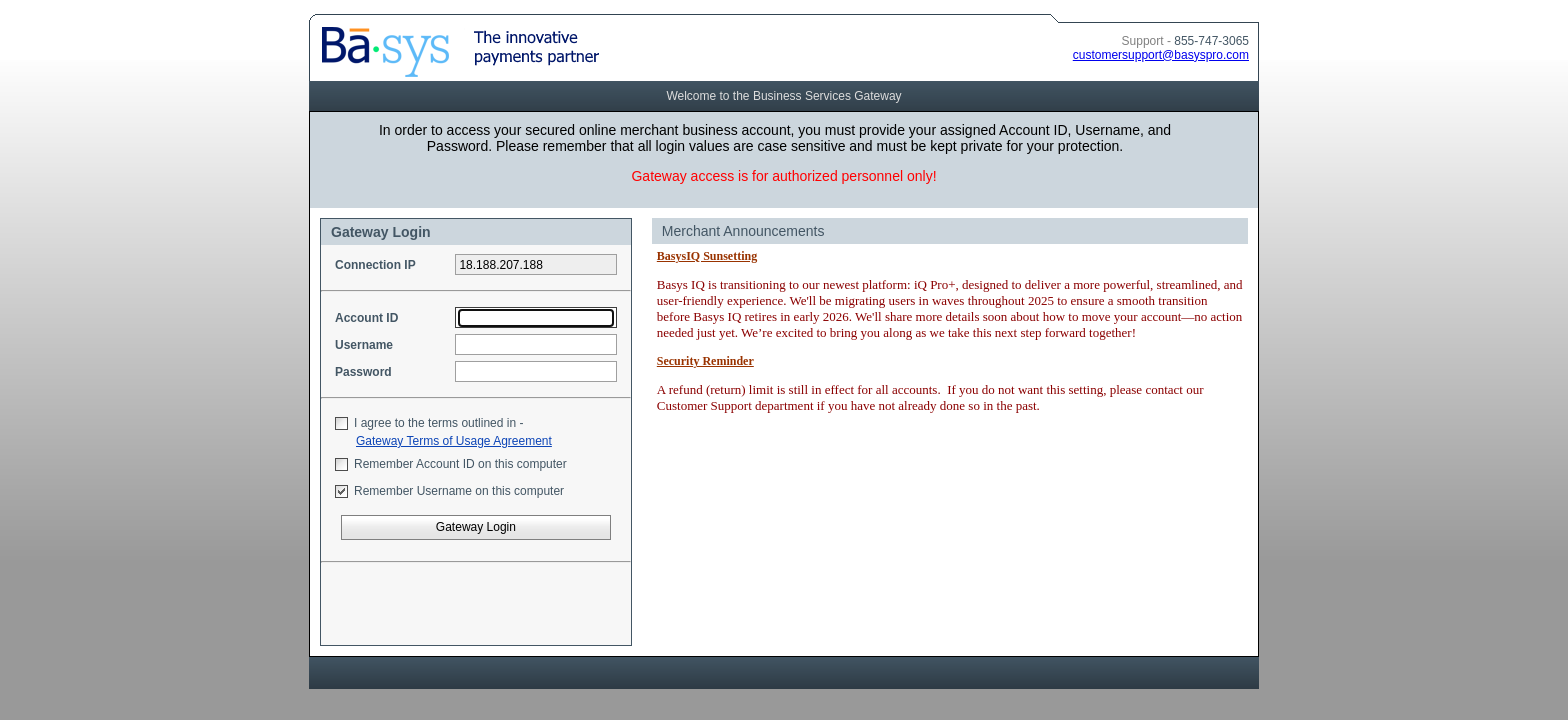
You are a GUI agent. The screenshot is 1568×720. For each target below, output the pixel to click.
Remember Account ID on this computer (460, 464)
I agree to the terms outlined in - (438, 423)
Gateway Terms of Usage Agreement (454, 441)
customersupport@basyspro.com (1161, 55)
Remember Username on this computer (459, 491)
